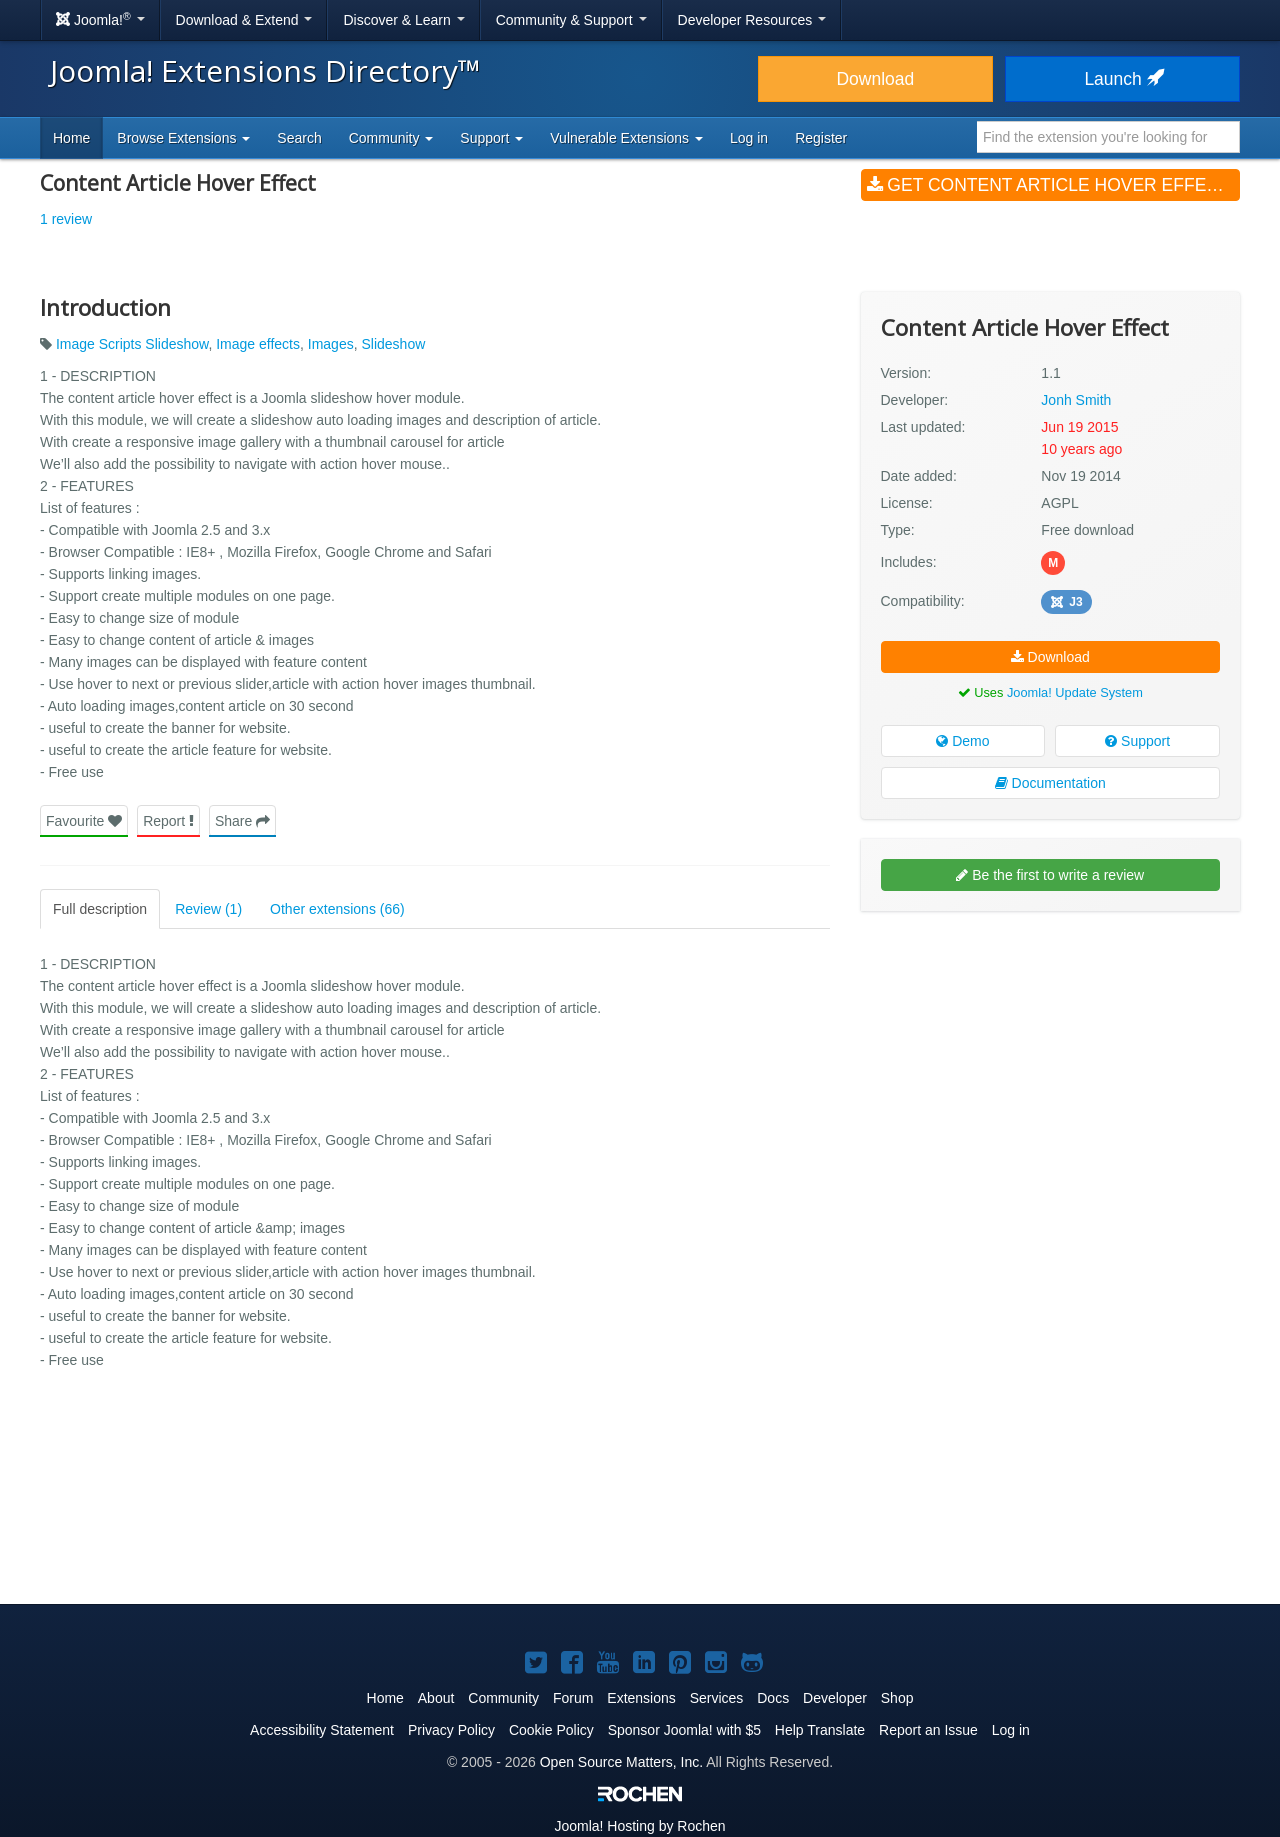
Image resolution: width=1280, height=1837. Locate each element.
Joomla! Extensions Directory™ (265, 70)
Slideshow (393, 344)
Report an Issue (928, 1730)
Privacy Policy (451, 1730)
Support (1137, 741)
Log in (749, 138)
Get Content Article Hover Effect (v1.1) (1053, 185)
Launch (1122, 79)
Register (821, 138)
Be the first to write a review (1050, 875)
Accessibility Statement (322, 1730)
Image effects (258, 344)
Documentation (1050, 783)
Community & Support (571, 20)
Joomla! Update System (1075, 692)
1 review (66, 219)
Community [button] (391, 138)
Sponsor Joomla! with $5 (684, 1730)
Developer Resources (752, 20)
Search (299, 138)
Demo (962, 741)
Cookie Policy (551, 1730)
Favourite (84, 821)
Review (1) (208, 909)
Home (71, 138)
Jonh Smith (1076, 400)
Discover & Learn (403, 20)
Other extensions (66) (337, 909)
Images (331, 344)
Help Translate (820, 1730)
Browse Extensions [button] (183, 138)
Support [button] (491, 138)
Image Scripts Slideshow (132, 344)
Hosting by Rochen (639, 1826)
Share (242, 821)
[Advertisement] (1050, 1056)
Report (168, 821)
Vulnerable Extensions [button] (626, 138)
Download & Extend (244, 20)
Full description (100, 909)
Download (875, 79)
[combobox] (1108, 137)
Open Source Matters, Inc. (621, 1762)
